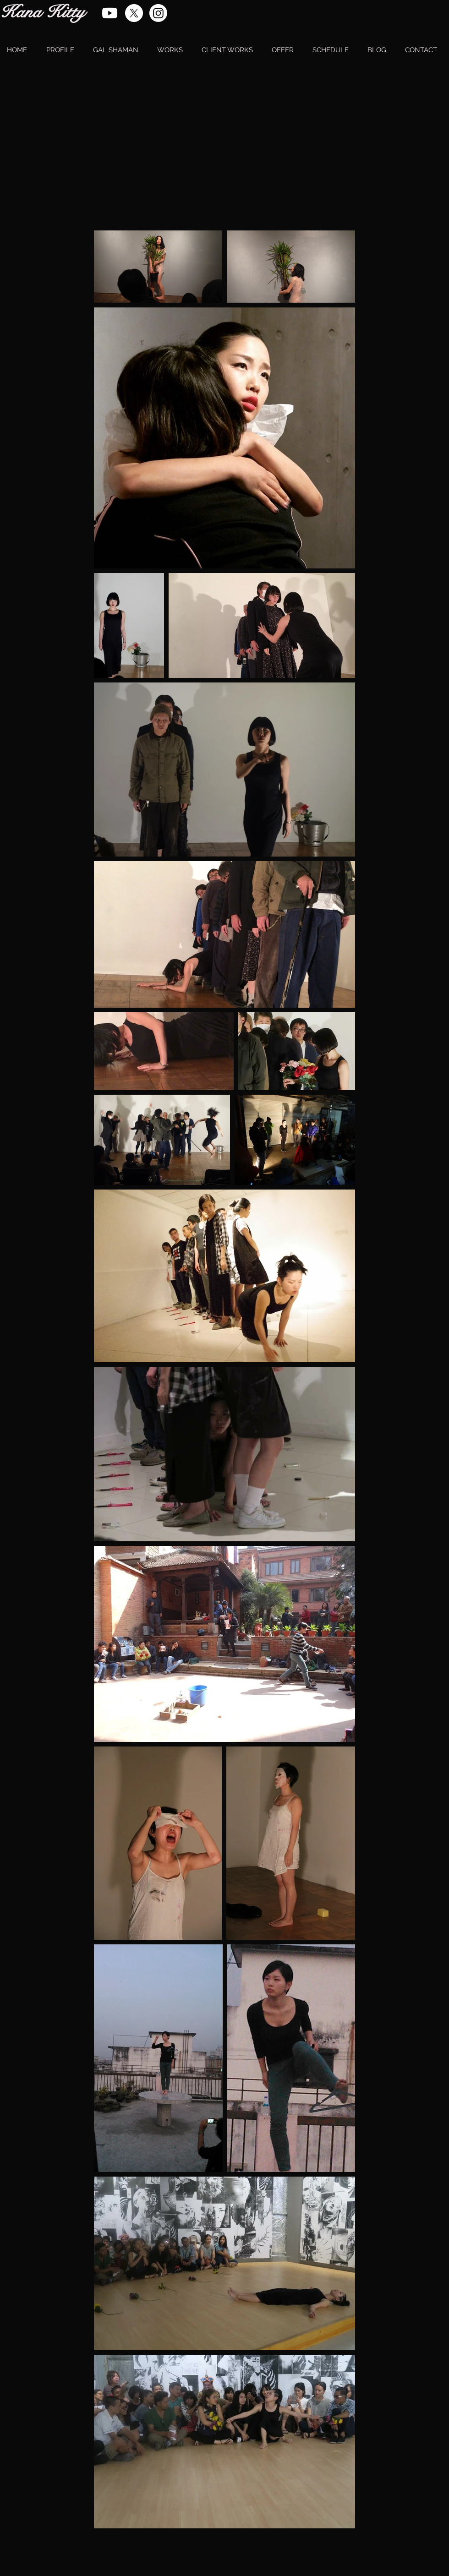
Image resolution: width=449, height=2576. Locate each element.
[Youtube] (110, 13)
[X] (134, 13)
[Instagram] (158, 13)
